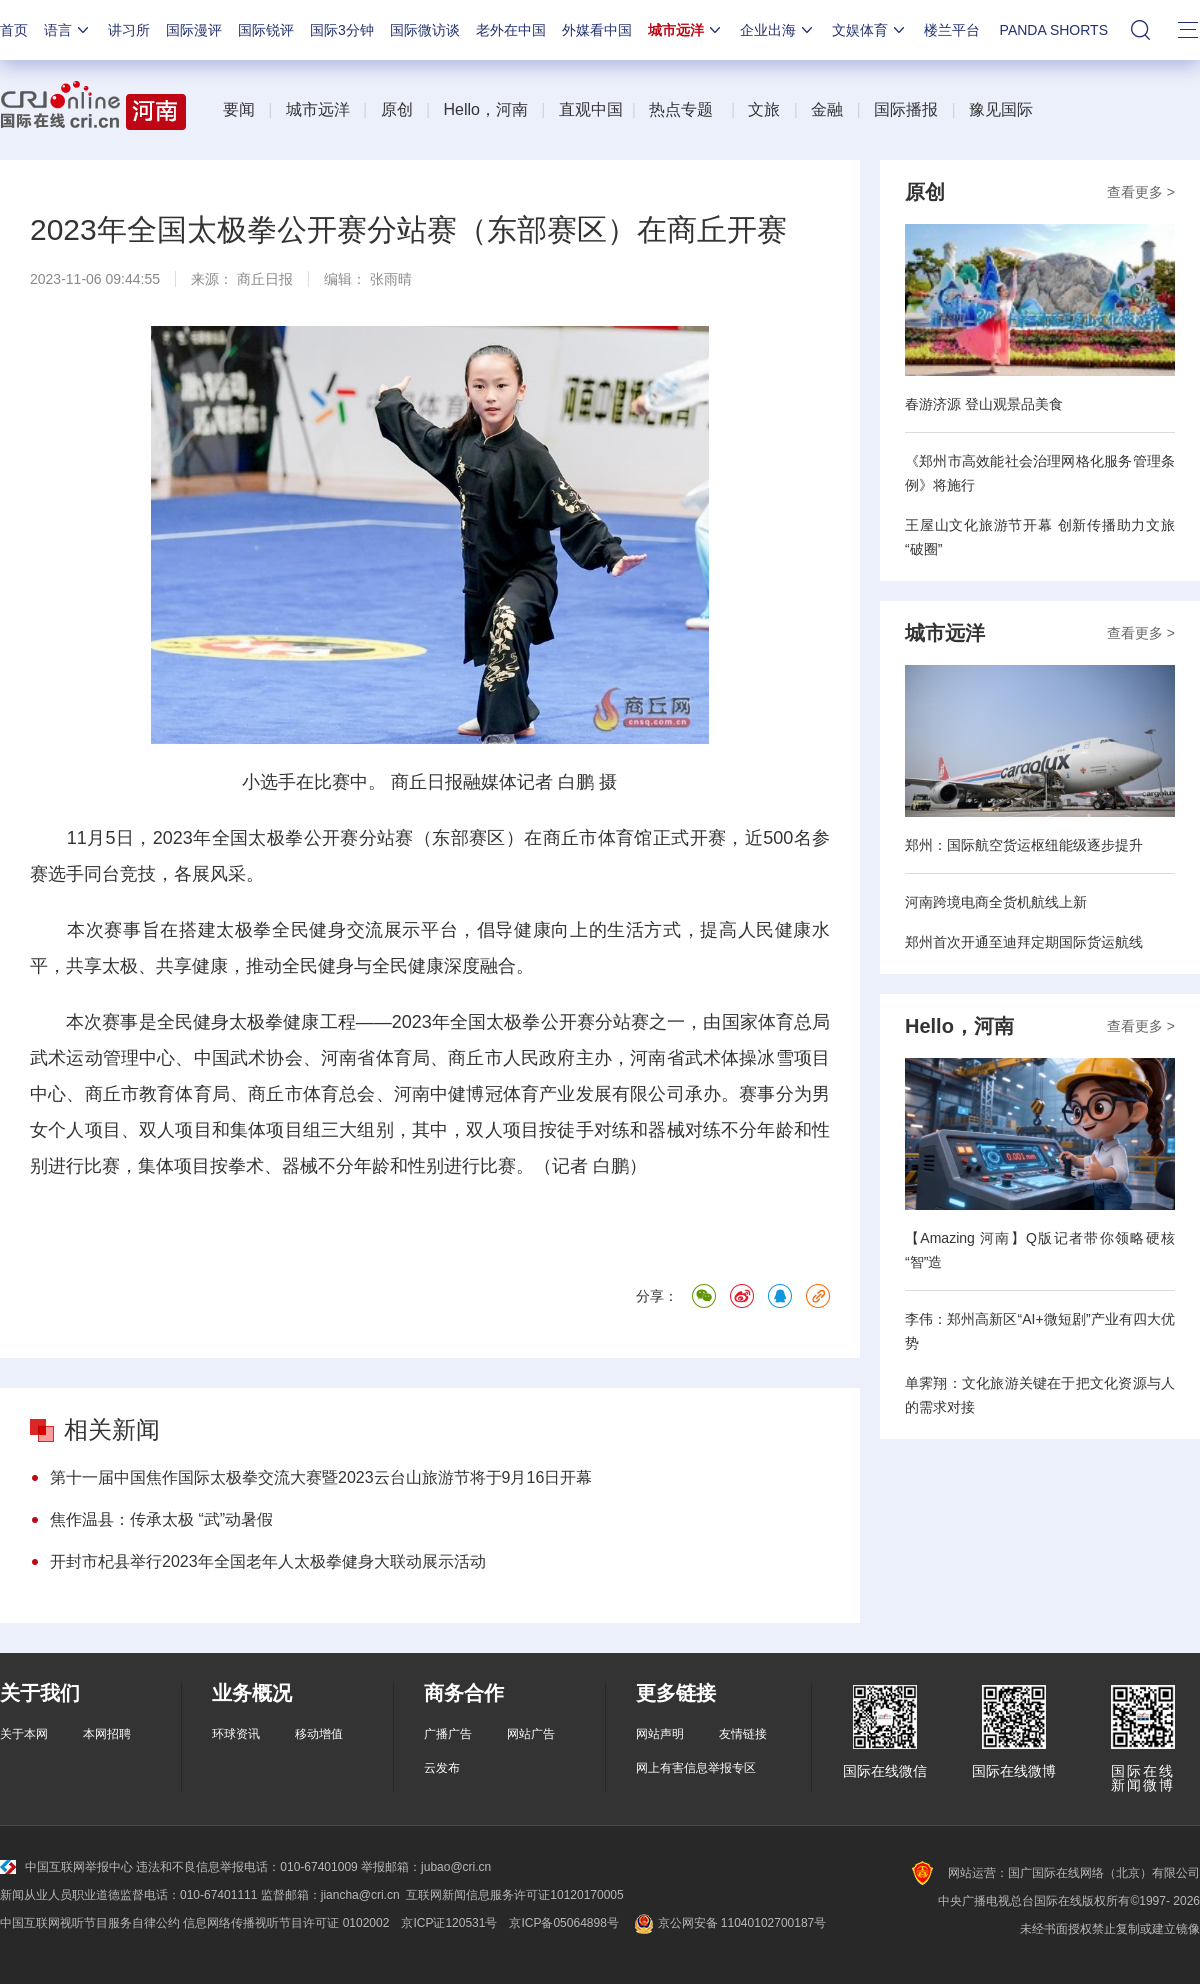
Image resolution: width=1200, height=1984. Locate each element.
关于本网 (24, 1734)
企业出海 (778, 30)
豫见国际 (1001, 109)
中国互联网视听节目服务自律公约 (90, 1923)
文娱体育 (870, 30)
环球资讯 (236, 1734)
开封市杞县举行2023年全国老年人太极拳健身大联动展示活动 (268, 1561)
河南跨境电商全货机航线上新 (996, 902)
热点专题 (681, 109)
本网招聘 (107, 1734)
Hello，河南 (485, 109)
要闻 (239, 109)
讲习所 (129, 30)
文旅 (764, 109)
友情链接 (743, 1734)
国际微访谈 (425, 30)
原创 (397, 109)
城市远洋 (686, 30)
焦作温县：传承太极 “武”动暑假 (161, 1519)
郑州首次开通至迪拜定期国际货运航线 (1024, 942)
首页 (14, 30)
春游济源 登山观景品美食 (984, 404)
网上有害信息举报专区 (696, 1768)
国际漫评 (194, 30)
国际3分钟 (342, 30)
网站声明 (660, 1734)
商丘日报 (265, 279)
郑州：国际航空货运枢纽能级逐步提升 (1024, 845)
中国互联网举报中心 (66, 1867)
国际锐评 (266, 30)
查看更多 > (1141, 192)
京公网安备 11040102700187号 (728, 1923)
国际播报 (906, 109)
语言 (68, 30)
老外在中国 (511, 30)
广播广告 (448, 1734)
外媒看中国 (597, 30)
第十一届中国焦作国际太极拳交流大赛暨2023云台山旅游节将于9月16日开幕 (321, 1477)
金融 (827, 109)
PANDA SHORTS (1054, 30)
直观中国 (591, 109)
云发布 (442, 1768)
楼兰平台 (952, 30)
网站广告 (531, 1734)
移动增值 (319, 1734)
